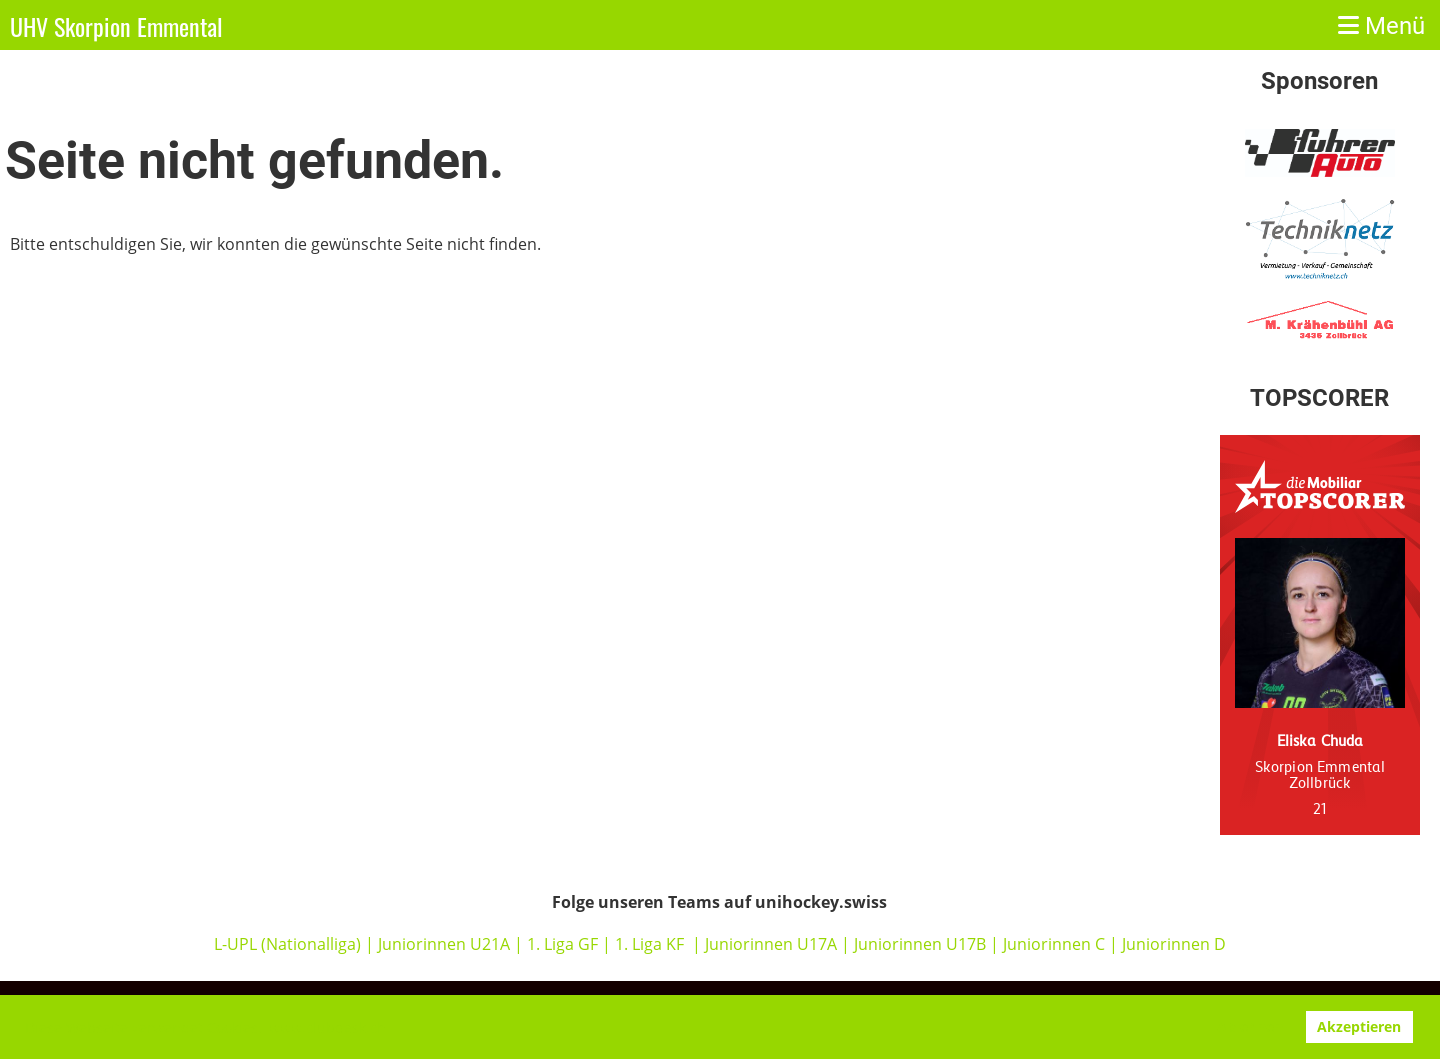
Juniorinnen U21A (446, 944)
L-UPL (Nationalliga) (287, 944)
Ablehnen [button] (1250, 1026)
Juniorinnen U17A (771, 944)
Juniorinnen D (1174, 944)
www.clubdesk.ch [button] (327, 1027)
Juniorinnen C (1052, 944)
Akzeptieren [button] (1359, 1026)
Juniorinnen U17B (920, 944)
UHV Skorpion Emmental (116, 27)
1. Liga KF (649, 944)
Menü (1381, 26)
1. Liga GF (564, 944)
